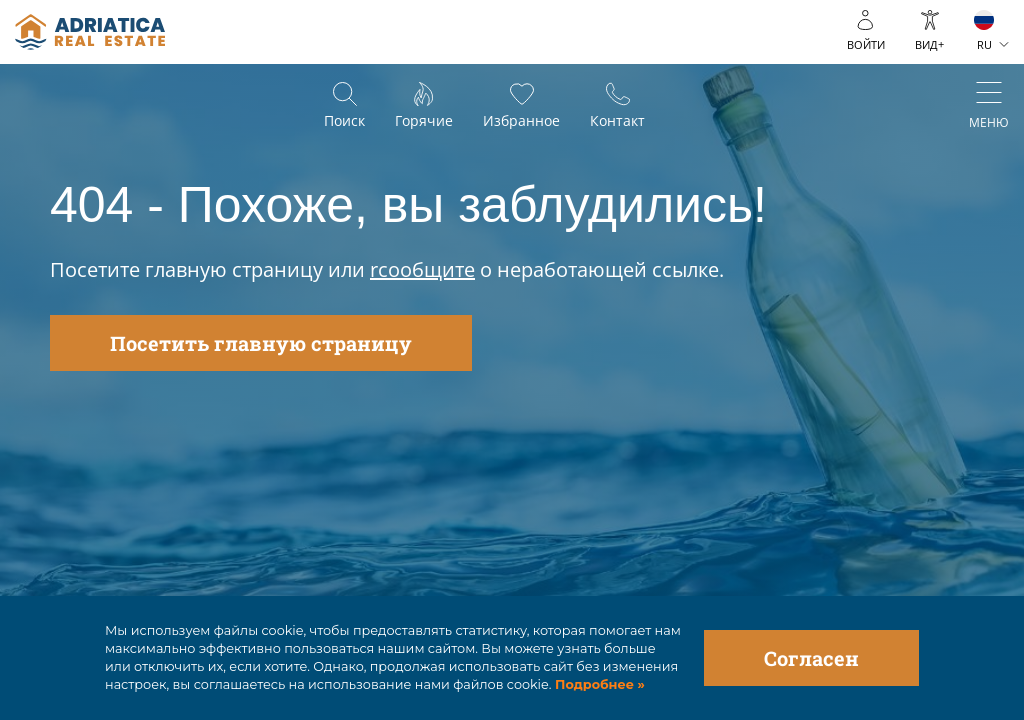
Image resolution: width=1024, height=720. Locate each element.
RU (984, 44)
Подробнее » (598, 684)
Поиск (344, 120)
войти (866, 44)
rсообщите (422, 269)
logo (90, 32)
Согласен (811, 658)
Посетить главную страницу (261, 343)
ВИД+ (929, 44)
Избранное (521, 120)
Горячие (424, 120)
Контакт (617, 120)
